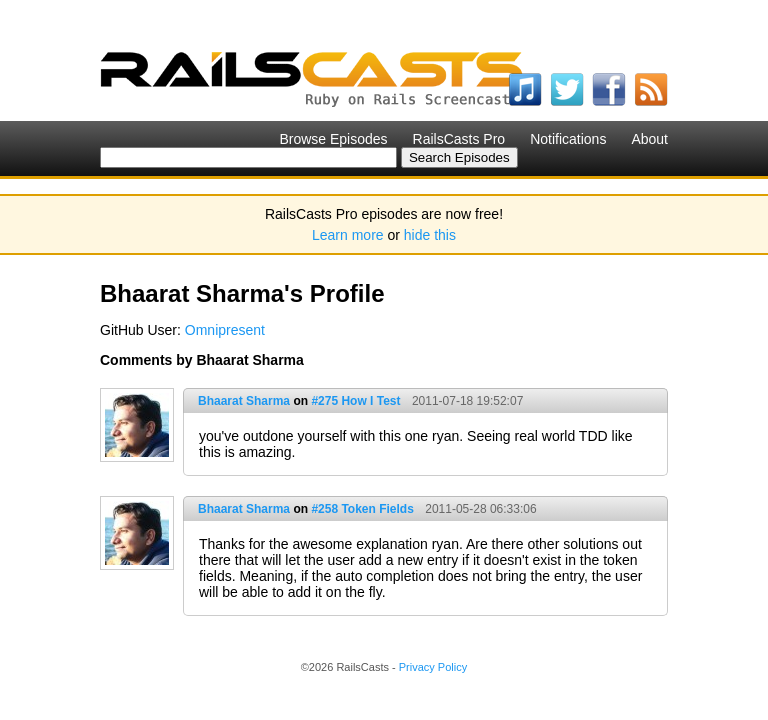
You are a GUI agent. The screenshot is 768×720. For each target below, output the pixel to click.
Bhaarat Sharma (244, 401)
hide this (430, 235)
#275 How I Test (355, 401)
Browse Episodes (333, 139)
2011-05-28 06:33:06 (480, 509)
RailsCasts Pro (459, 139)
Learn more (348, 235)
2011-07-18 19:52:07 (467, 401)
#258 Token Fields (362, 509)
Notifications (568, 139)
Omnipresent (225, 330)
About (649, 139)
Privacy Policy (433, 667)
